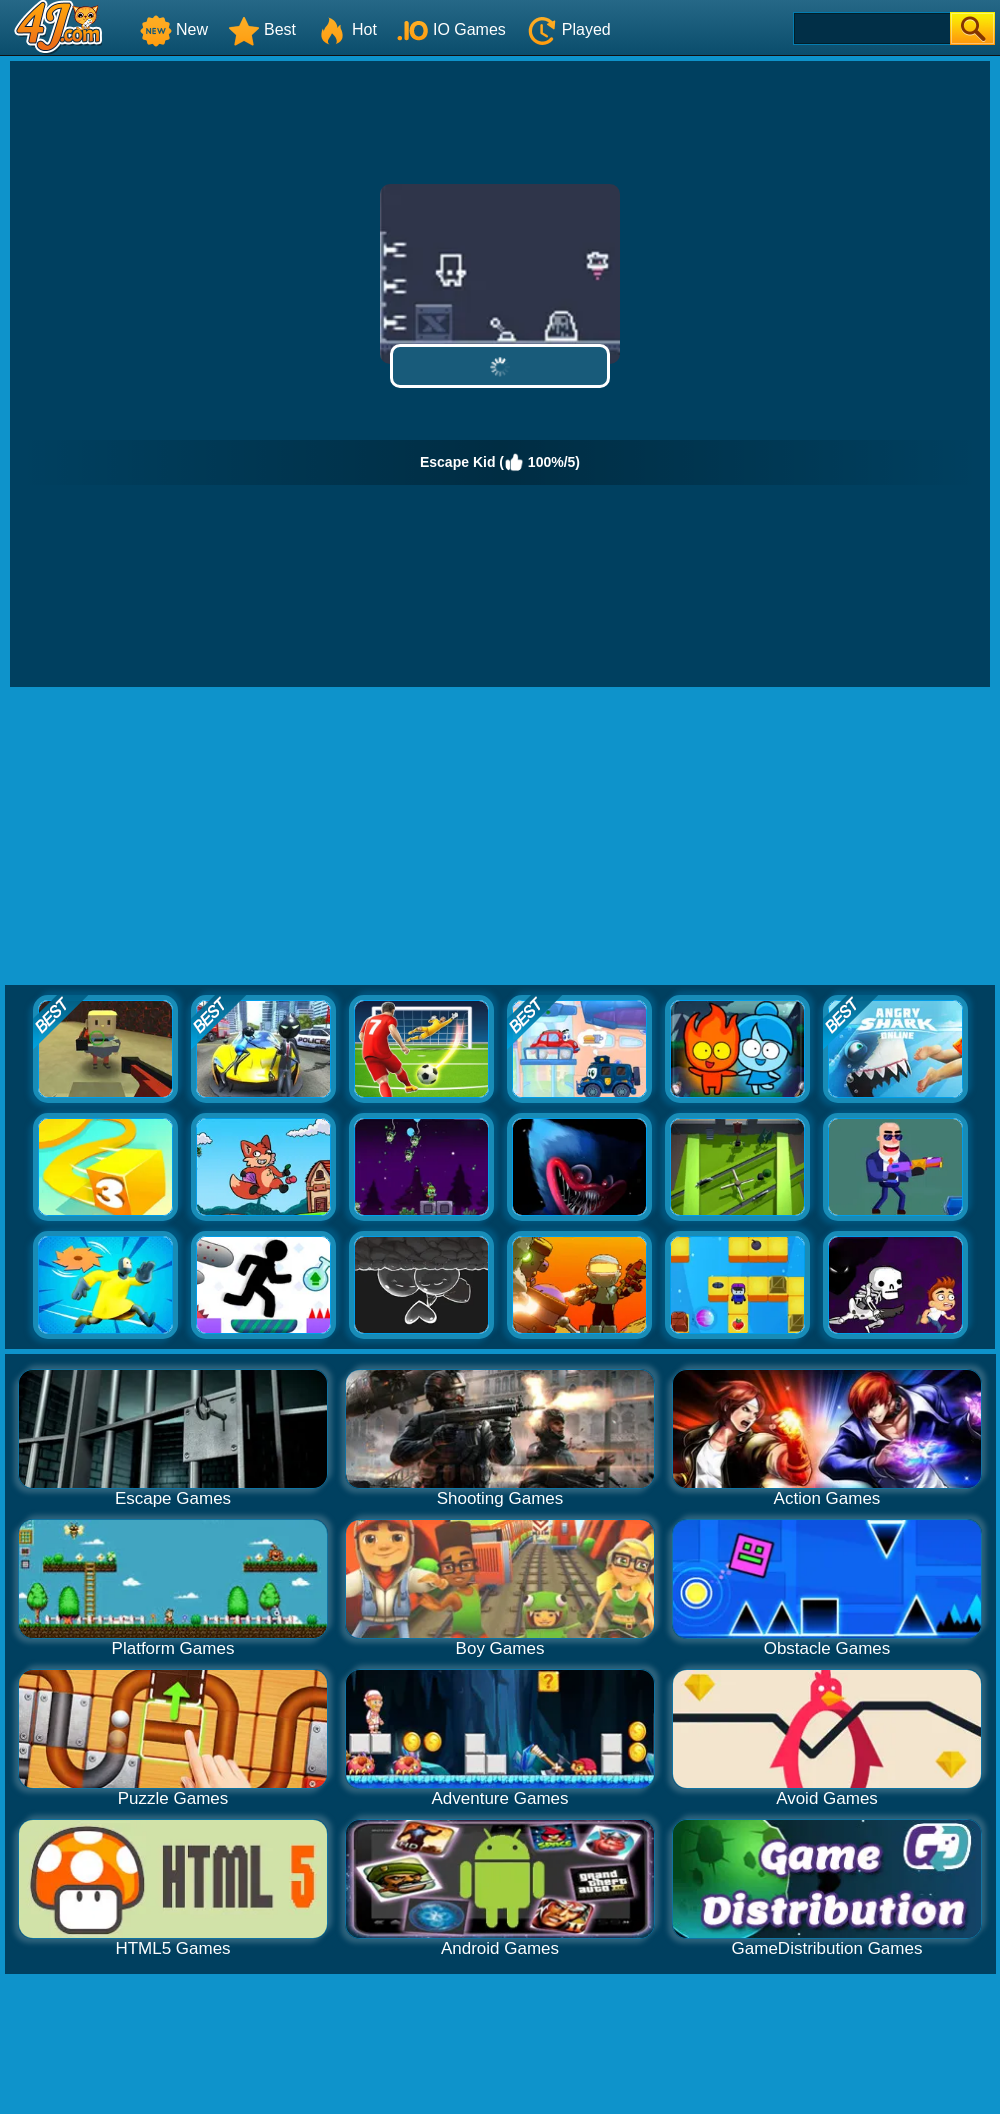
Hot (346, 29)
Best (262, 29)
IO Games (451, 29)
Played (568, 29)
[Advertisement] (500, 837)
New (174, 29)
